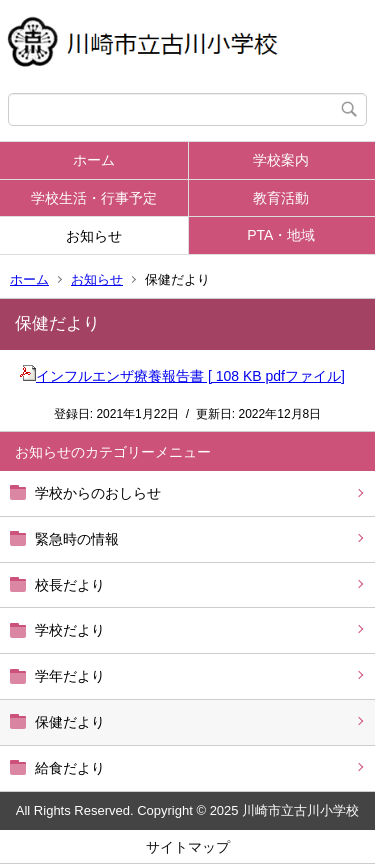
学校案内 (281, 160)
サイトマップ (188, 847)
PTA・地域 (281, 235)
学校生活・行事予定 (94, 198)
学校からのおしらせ (98, 493)
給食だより (70, 768)
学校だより (70, 630)
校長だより (70, 585)
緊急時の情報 (77, 539)
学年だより (70, 676)
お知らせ (94, 236)
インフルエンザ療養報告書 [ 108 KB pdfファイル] (182, 376)
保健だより (70, 722)
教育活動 (281, 198)
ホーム (94, 160)
